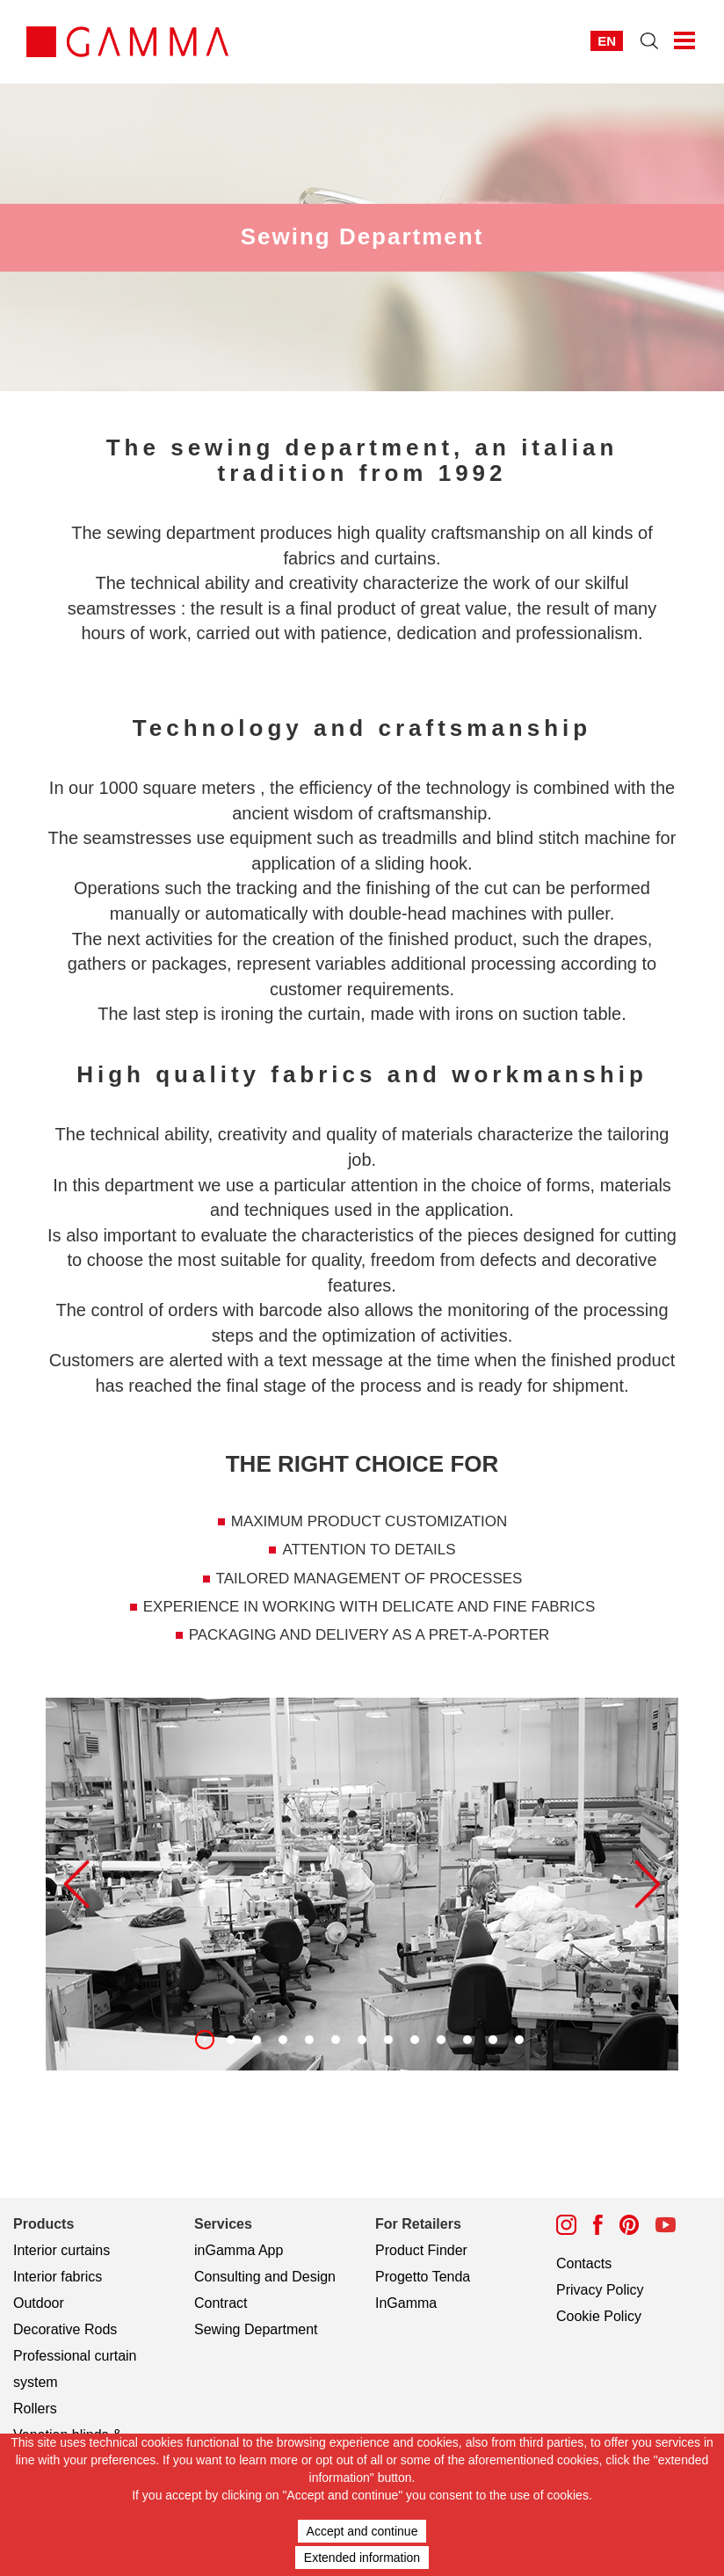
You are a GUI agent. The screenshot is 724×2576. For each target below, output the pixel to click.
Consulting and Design (265, 2276)
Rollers (35, 2408)
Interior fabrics (57, 2276)
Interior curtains (61, 2250)
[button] (76, 1884)
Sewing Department (256, 2329)
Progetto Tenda (422, 2276)
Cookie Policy (598, 2316)
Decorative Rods (65, 2329)
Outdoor (38, 2303)
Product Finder (421, 2250)
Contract (220, 2303)
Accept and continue (362, 2531)
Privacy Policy (600, 2289)
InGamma (406, 2303)
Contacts (584, 2263)
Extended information (362, 2558)
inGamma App (238, 2250)
